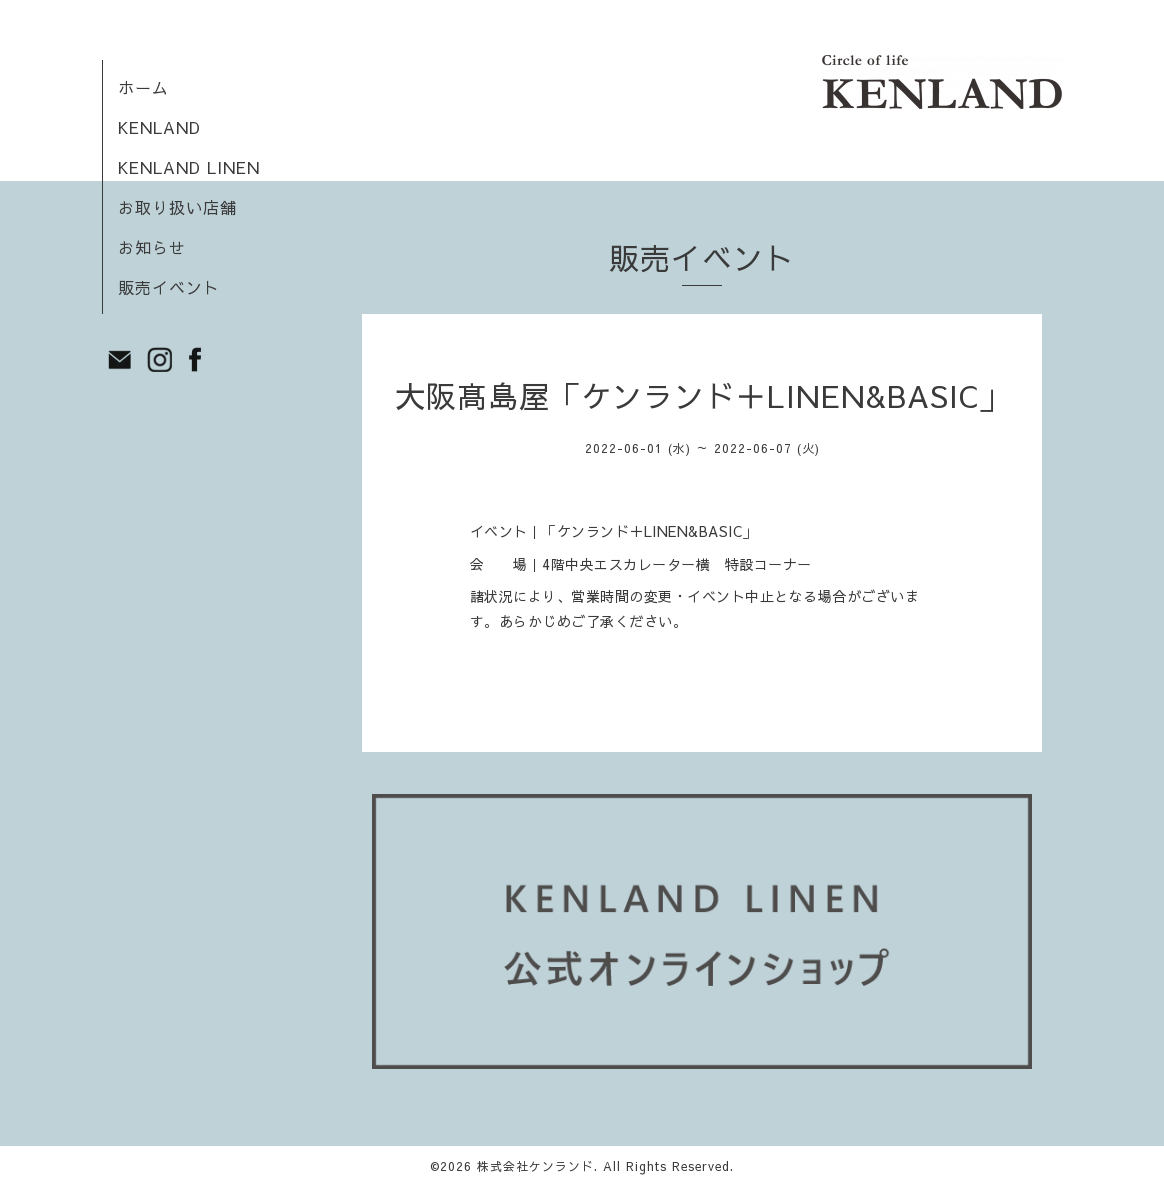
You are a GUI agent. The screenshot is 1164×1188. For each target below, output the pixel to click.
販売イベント (169, 287)
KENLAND (159, 127)
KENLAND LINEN (189, 167)
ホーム (143, 87)
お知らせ (152, 247)
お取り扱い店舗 (177, 207)
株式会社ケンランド (535, 1166)
